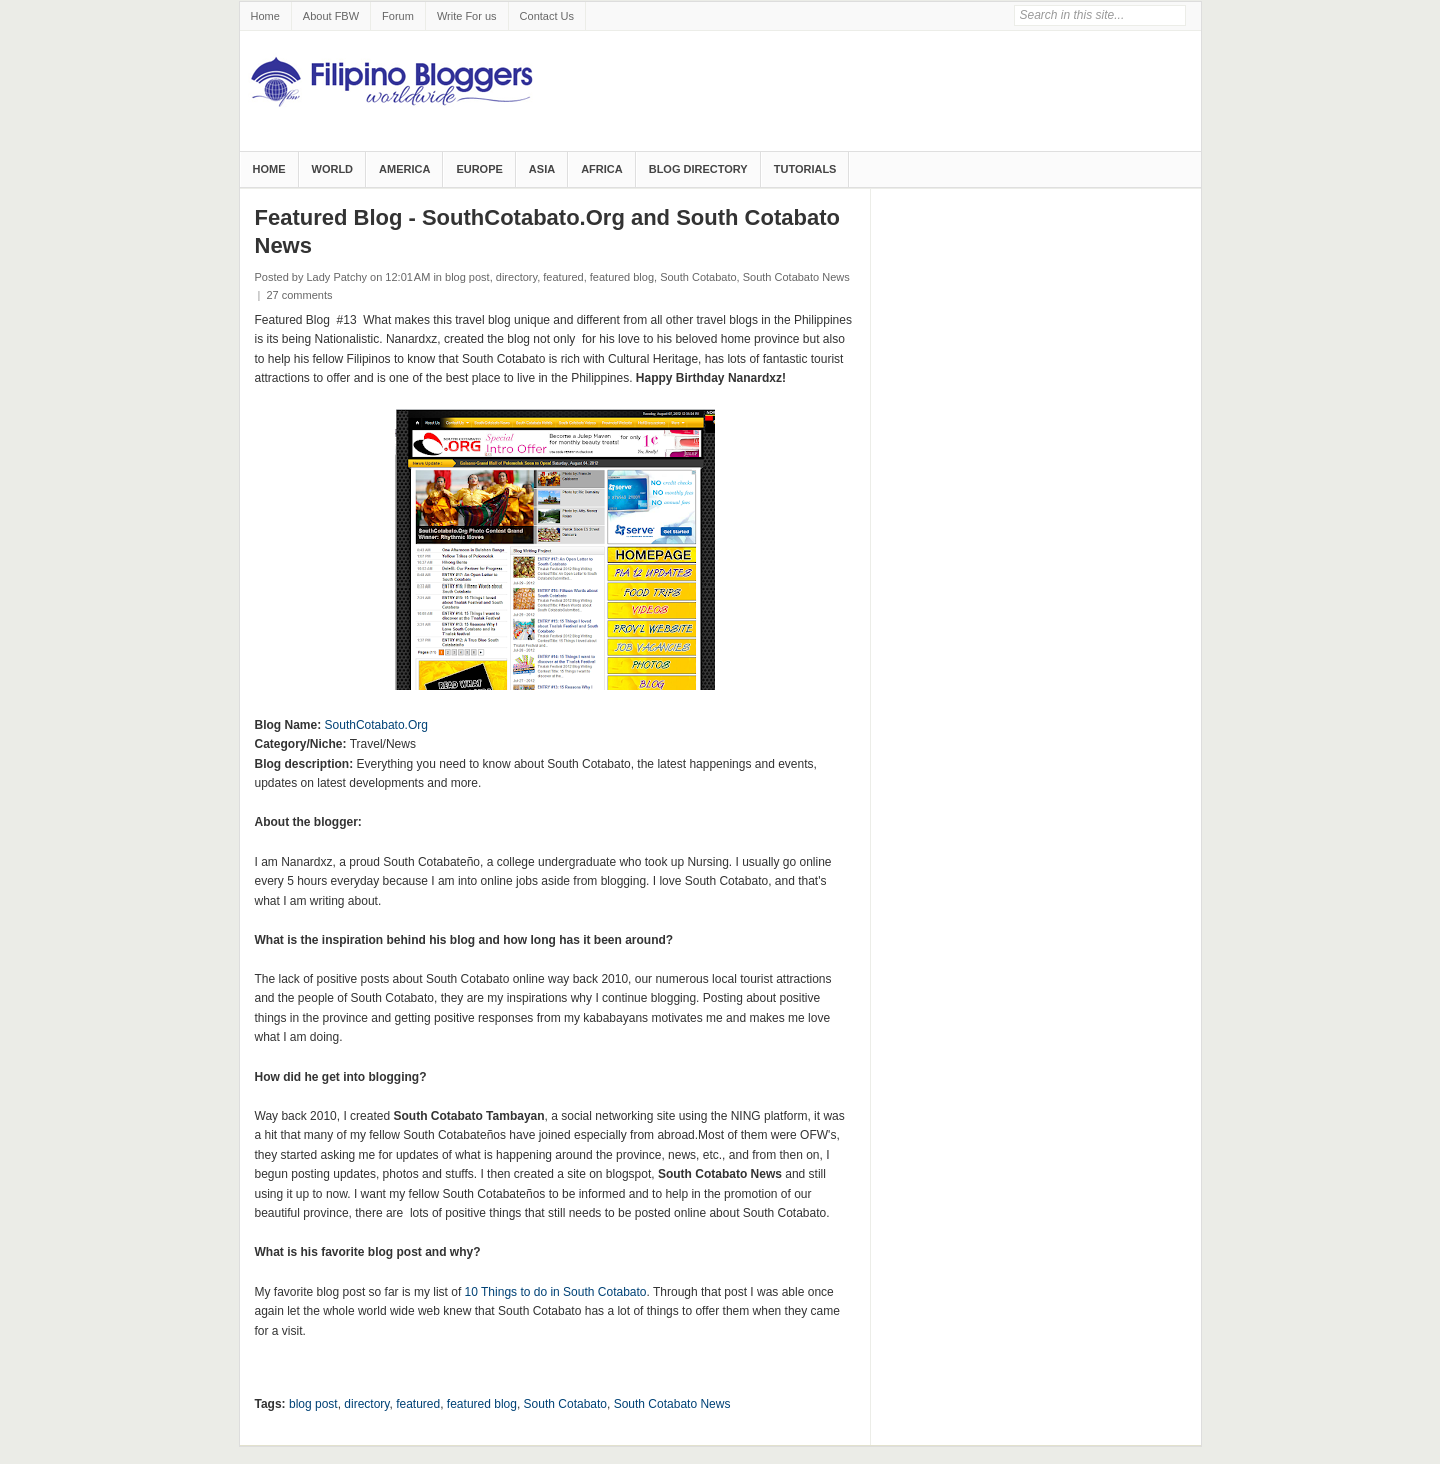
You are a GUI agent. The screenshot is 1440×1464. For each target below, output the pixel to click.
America (404, 169)
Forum (398, 16)
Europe (479, 169)
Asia (542, 169)
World (333, 169)
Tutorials (805, 169)
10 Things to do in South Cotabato (556, 1292)
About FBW (331, 16)
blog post (467, 277)
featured (563, 277)
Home (265, 16)
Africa (602, 169)
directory (516, 277)
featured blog (622, 277)
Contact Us (547, 16)
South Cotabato (698, 277)
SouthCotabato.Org (376, 725)
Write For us (467, 16)
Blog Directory (698, 169)
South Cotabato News (796, 277)
